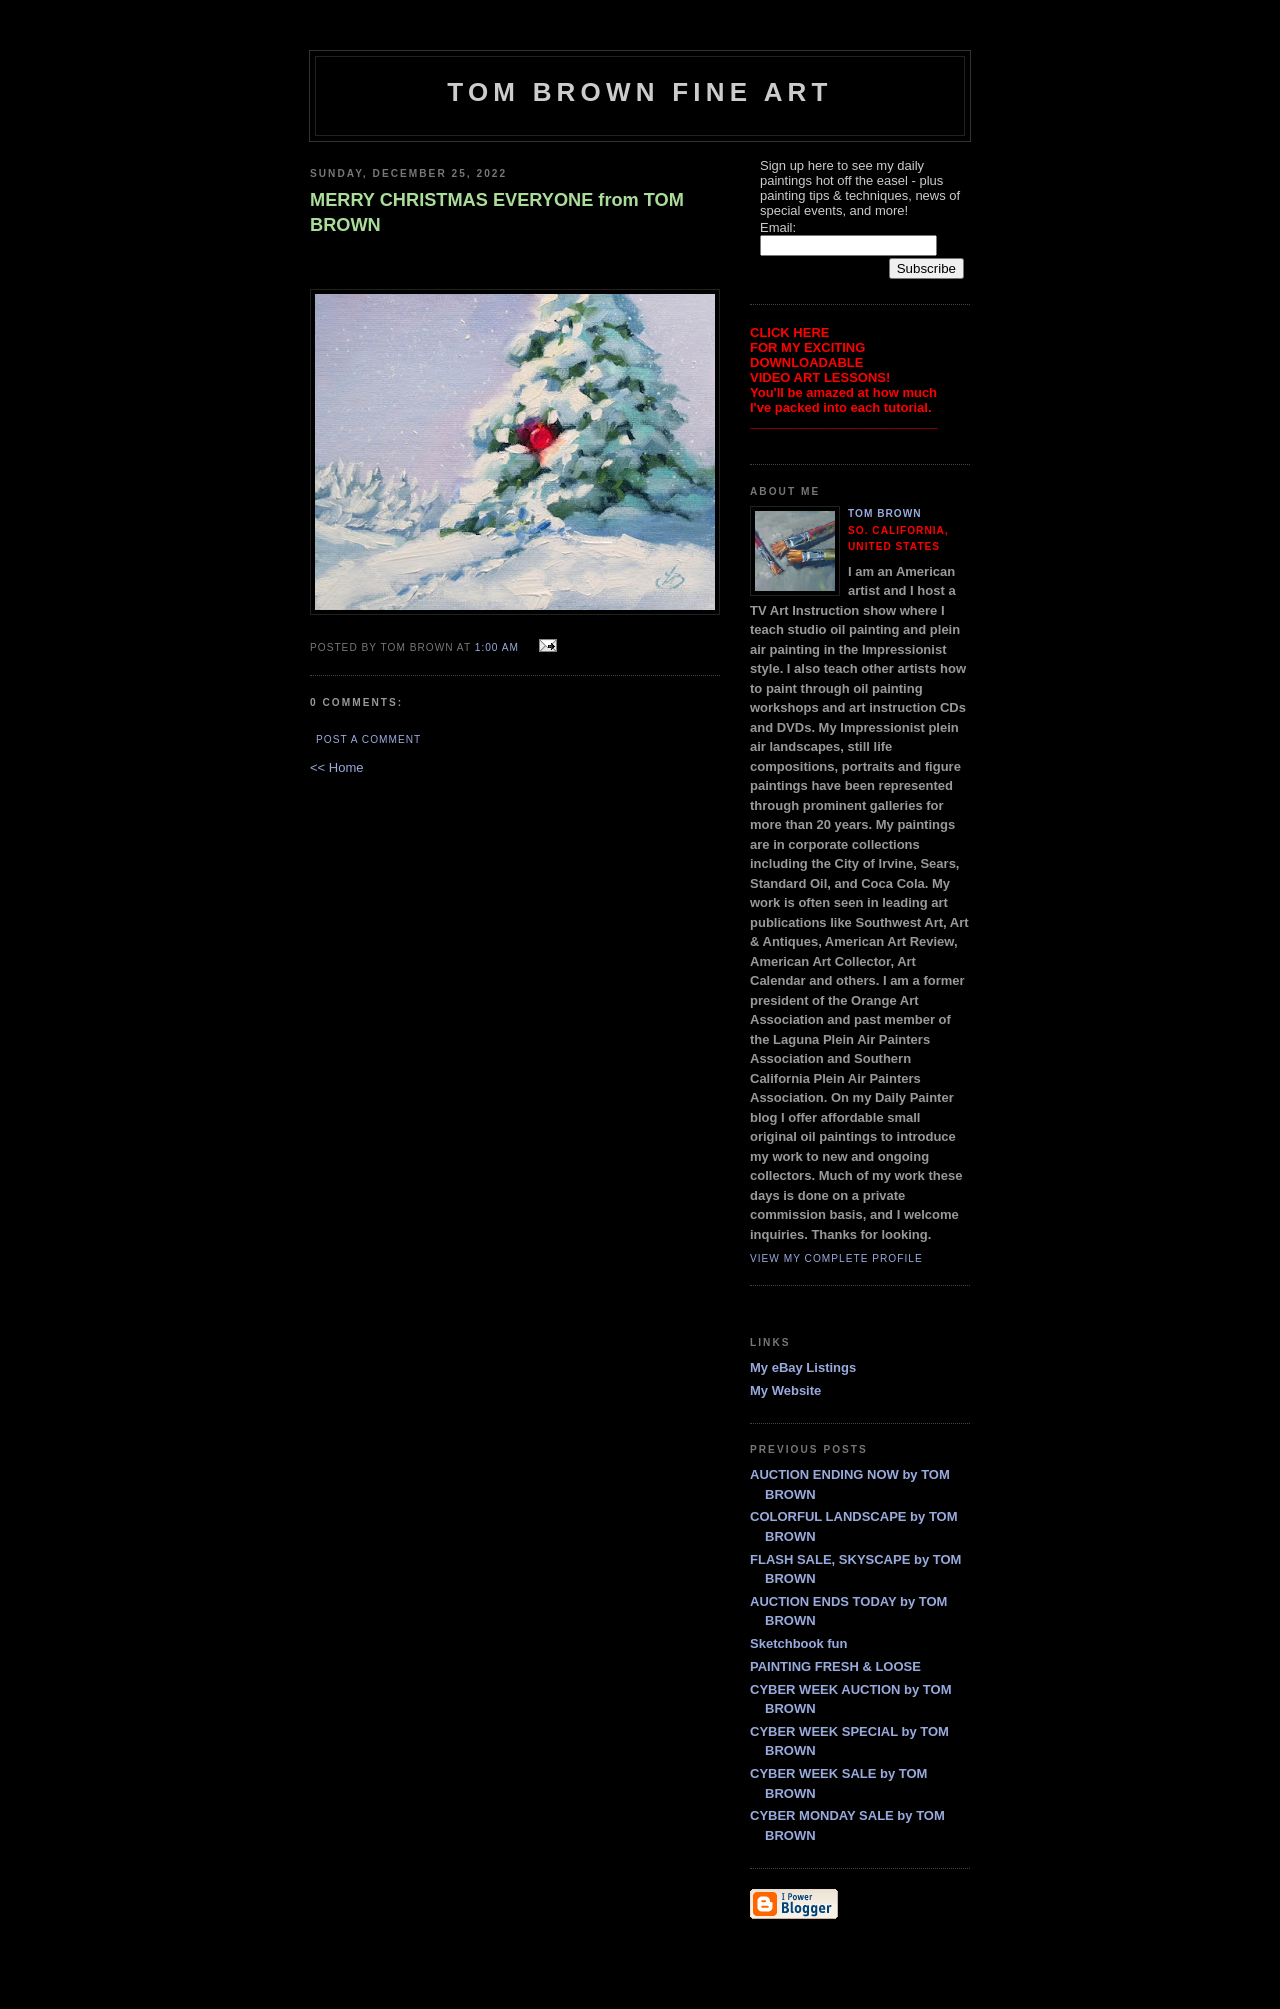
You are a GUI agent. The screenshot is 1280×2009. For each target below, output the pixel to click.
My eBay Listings (803, 1367)
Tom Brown (885, 513)
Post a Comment (368, 739)
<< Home (336, 767)
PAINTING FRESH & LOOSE (835, 1666)
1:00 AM (497, 647)
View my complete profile (836, 1258)
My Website (785, 1390)
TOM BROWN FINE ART (639, 92)
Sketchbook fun (799, 1643)
